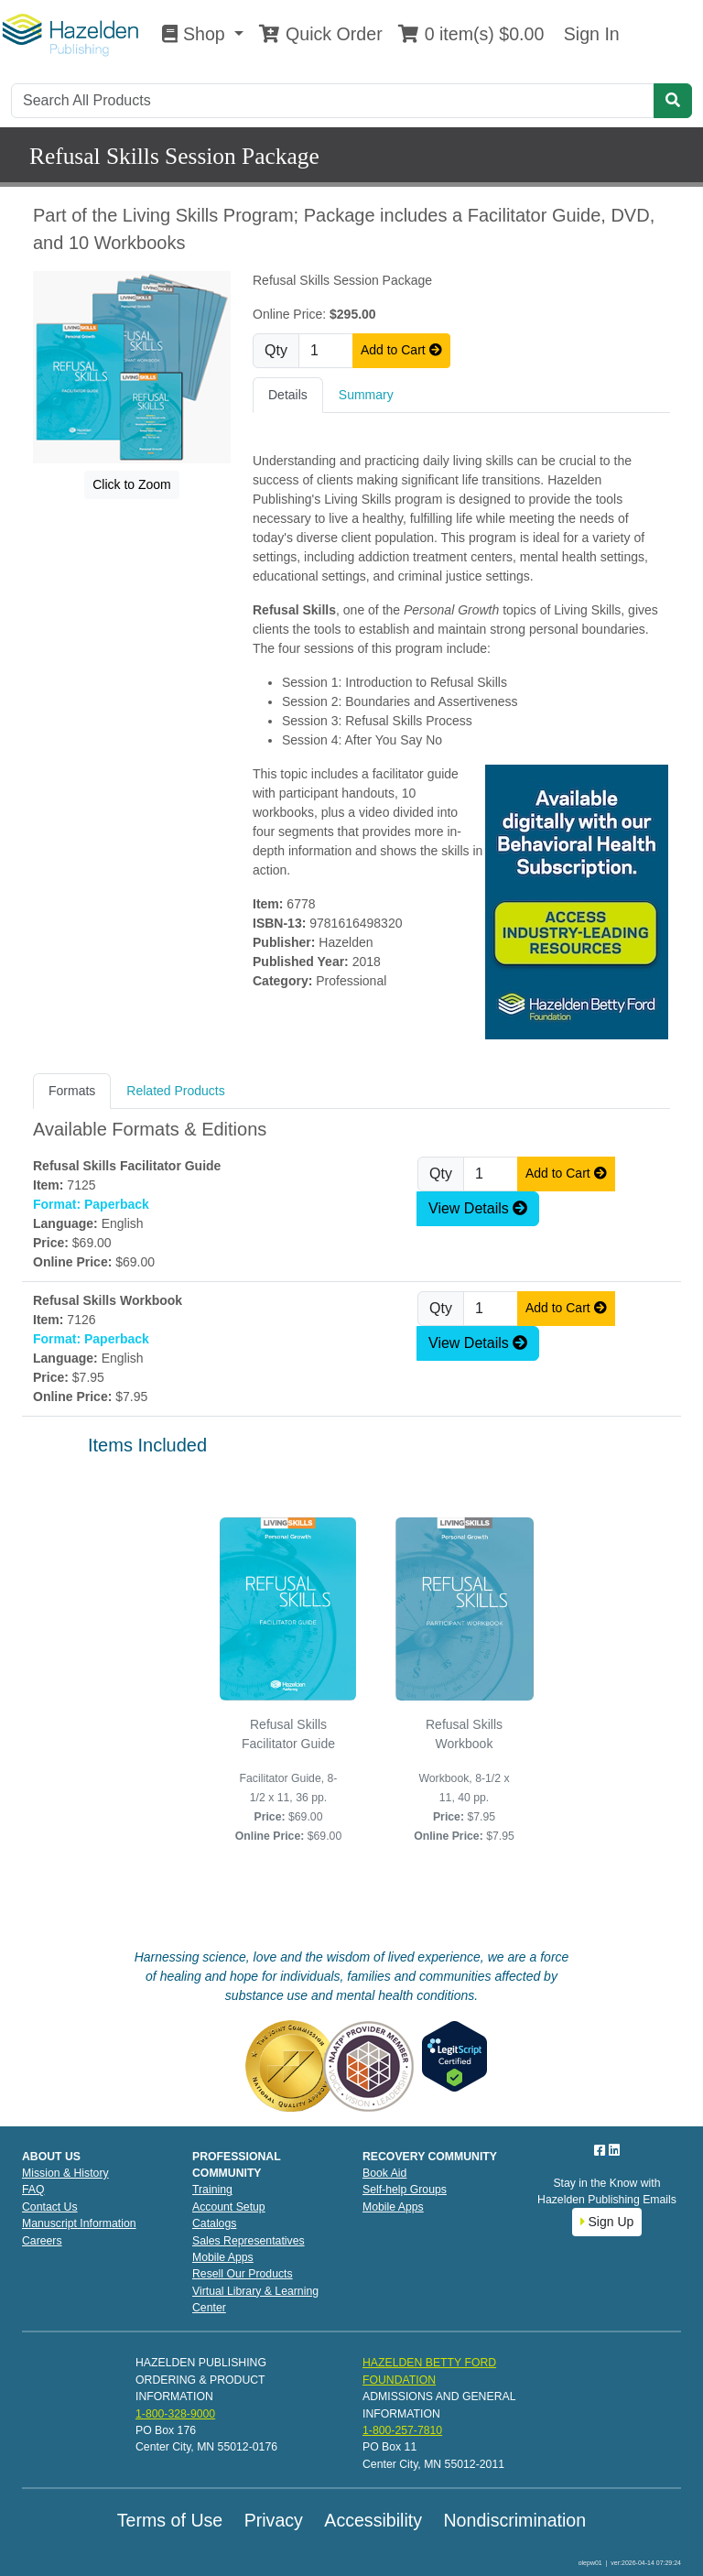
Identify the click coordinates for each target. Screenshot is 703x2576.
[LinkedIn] (614, 2150)
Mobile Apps (223, 2257)
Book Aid (384, 2173)
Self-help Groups (404, 2189)
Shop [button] (196, 34)
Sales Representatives (248, 2240)
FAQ (33, 2189)
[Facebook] (601, 2150)
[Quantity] (325, 350)
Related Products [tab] (175, 1090)
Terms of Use (169, 2520)
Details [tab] (288, 394)
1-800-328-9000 (175, 2414)
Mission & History (65, 2173)
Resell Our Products (242, 2273)
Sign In (588, 34)
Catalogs (214, 2223)
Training (212, 2189)
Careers (42, 2240)
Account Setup (228, 2207)
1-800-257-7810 (402, 2430)
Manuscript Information (79, 2223)
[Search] (332, 100)
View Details (477, 1208)
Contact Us (50, 2207)
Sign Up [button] (607, 2221)
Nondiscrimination (514, 2520)
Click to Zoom (131, 484)
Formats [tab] (72, 1090)
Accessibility (373, 2520)
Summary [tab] (366, 394)
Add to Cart (401, 349)
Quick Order (320, 34)
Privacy (273, 2520)
